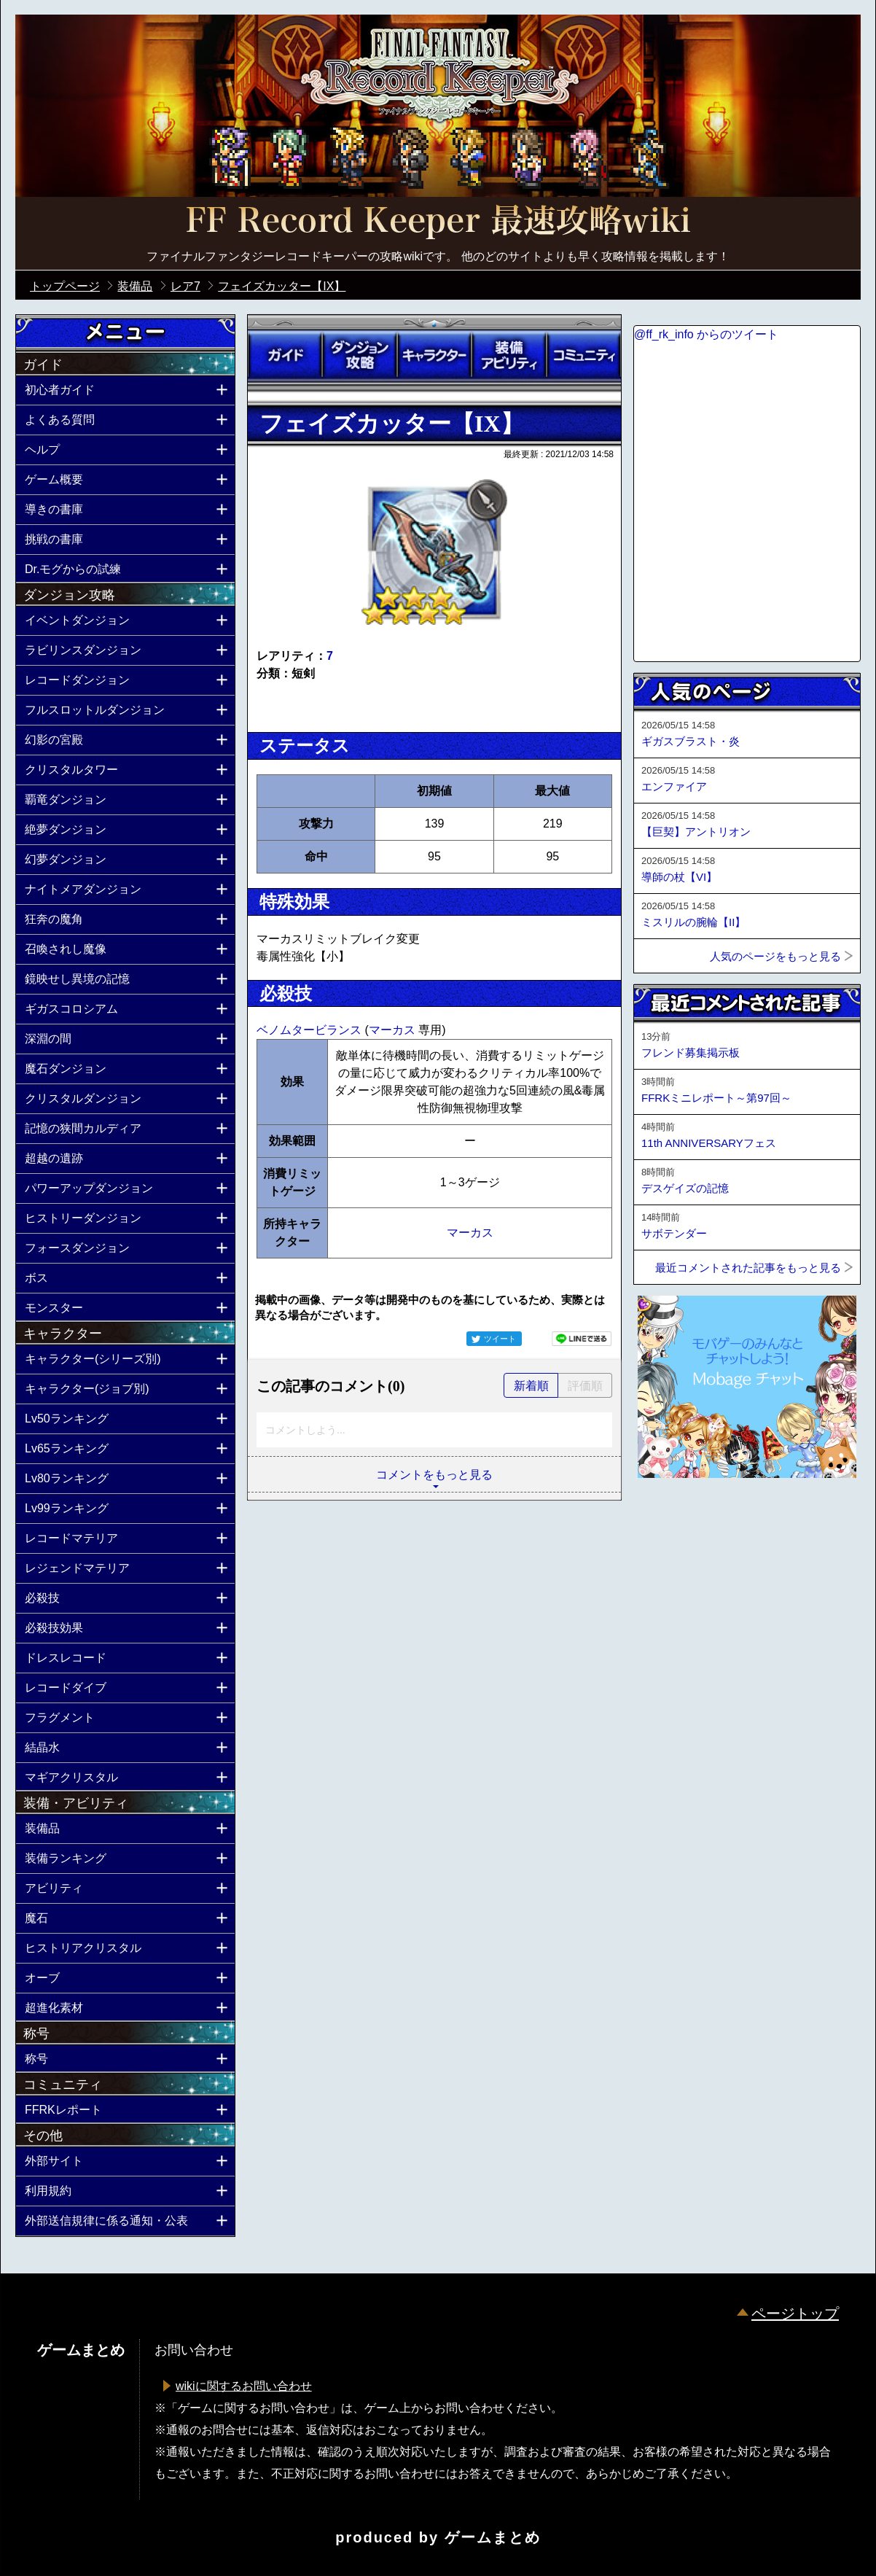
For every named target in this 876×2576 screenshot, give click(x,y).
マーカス (393, 1030)
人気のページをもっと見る (775, 956)
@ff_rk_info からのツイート (706, 334)
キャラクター (434, 355)
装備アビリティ (509, 355)
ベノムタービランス (310, 1030)
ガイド (285, 355)
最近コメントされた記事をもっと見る (748, 1267)
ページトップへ (670, 1517)
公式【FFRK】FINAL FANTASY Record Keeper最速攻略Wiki (438, 222)
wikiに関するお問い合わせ (244, 2386)
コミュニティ (584, 355)
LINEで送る (581, 1338)
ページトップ (795, 2313)
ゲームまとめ (493, 2537)
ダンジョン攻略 (359, 355)
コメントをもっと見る (434, 1474)
